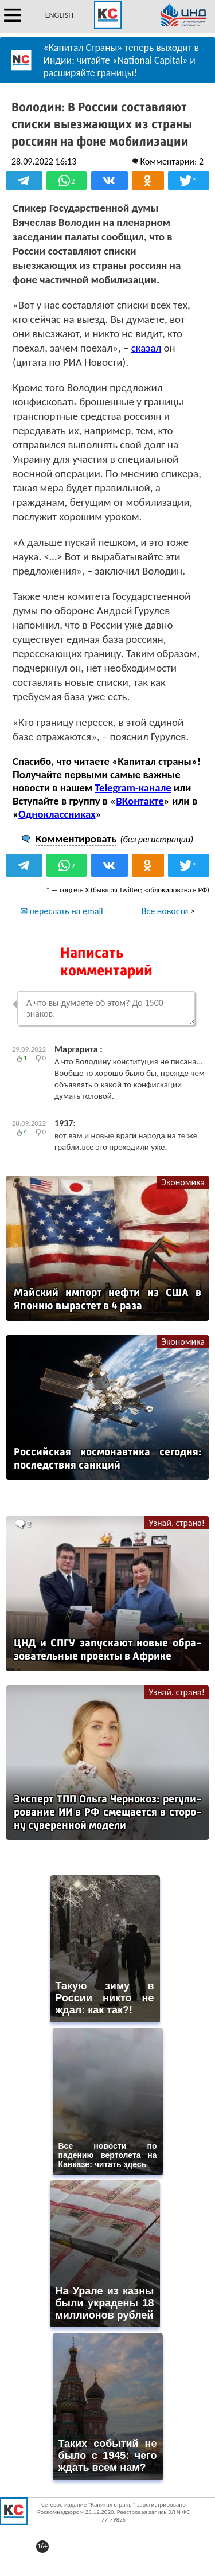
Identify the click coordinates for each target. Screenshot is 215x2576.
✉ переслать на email (61, 910)
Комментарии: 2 (172, 161)
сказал (146, 347)
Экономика (183, 1182)
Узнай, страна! (176, 1522)
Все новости (165, 910)
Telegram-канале (133, 787)
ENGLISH (59, 15)
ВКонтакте (139, 800)
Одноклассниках (57, 814)
